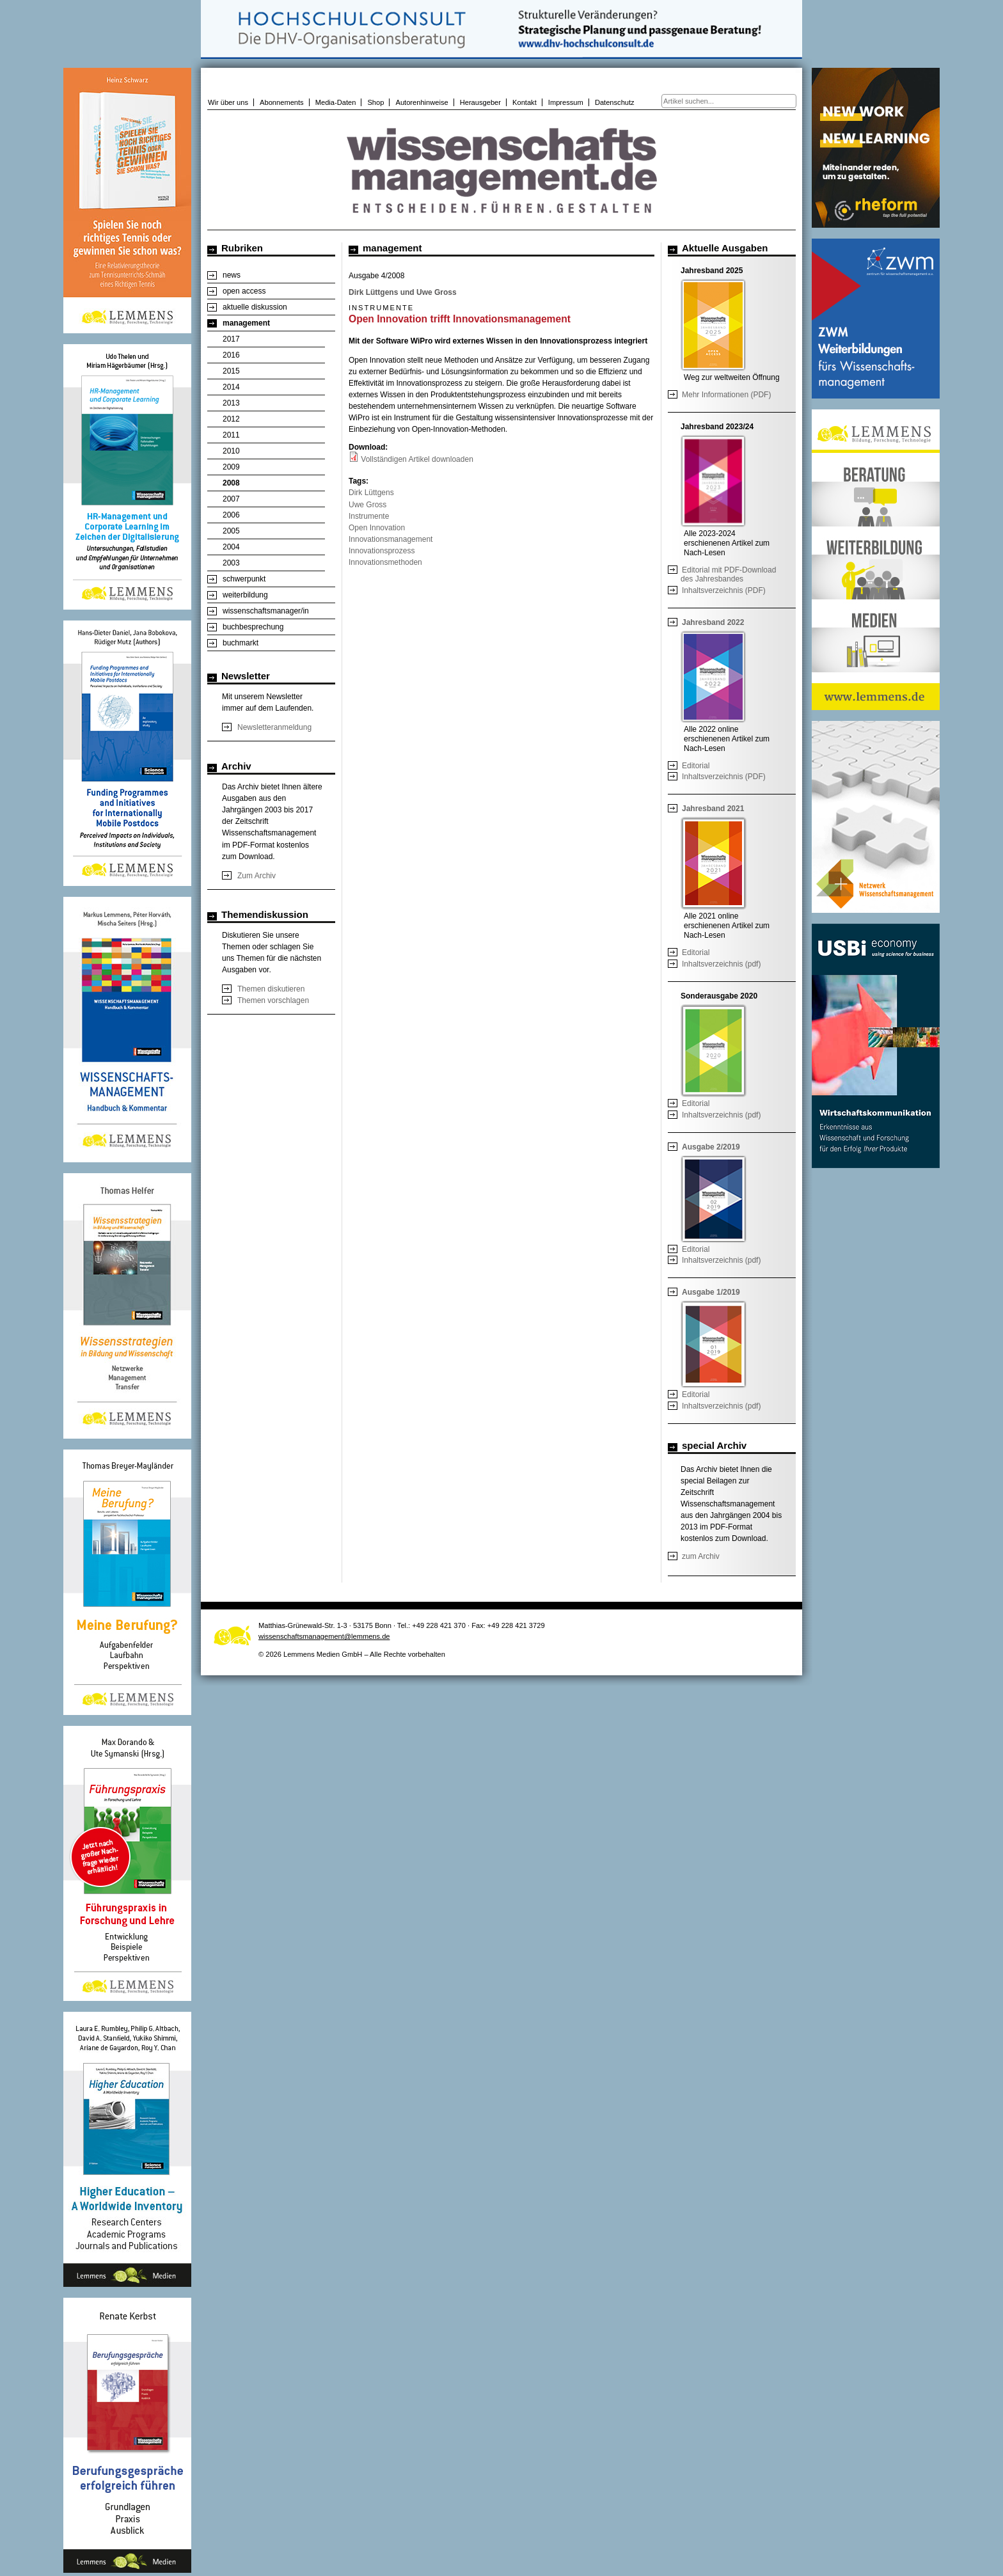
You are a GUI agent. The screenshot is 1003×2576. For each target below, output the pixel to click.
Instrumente (369, 516)
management (246, 323)
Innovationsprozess (382, 550)
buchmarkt (240, 642)
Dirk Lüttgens (371, 492)
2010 (231, 450)
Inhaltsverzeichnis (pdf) (721, 964)
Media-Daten (335, 102)
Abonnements (282, 102)
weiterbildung (245, 594)
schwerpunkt (244, 578)
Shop (375, 102)
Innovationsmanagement (390, 539)
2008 (231, 482)
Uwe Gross (367, 504)
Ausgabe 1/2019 (711, 1292)
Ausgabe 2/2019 (711, 1146)
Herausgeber (480, 102)
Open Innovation (377, 527)
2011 (231, 435)
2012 (231, 419)
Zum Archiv (256, 875)
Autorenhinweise (421, 102)
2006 (231, 514)
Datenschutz (615, 102)
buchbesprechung (253, 626)
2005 (231, 530)
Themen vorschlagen (273, 1000)
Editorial (695, 765)
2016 (231, 355)
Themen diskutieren (270, 988)
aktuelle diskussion (255, 307)
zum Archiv (701, 1556)
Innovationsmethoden (385, 562)
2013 (231, 403)
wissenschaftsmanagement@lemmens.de (324, 1636)
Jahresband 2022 (713, 622)
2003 (231, 562)
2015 (231, 371)
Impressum (565, 102)
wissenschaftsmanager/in (266, 610)
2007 (231, 498)
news (232, 275)
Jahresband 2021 (713, 808)
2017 (231, 339)
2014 (231, 387)
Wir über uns (228, 102)
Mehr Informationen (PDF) (726, 394)
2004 (231, 546)
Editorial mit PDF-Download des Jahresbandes (728, 574)
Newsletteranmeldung (274, 727)
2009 (231, 466)
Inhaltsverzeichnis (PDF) (724, 590)
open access (244, 291)
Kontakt (524, 102)
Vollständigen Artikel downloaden (417, 459)
